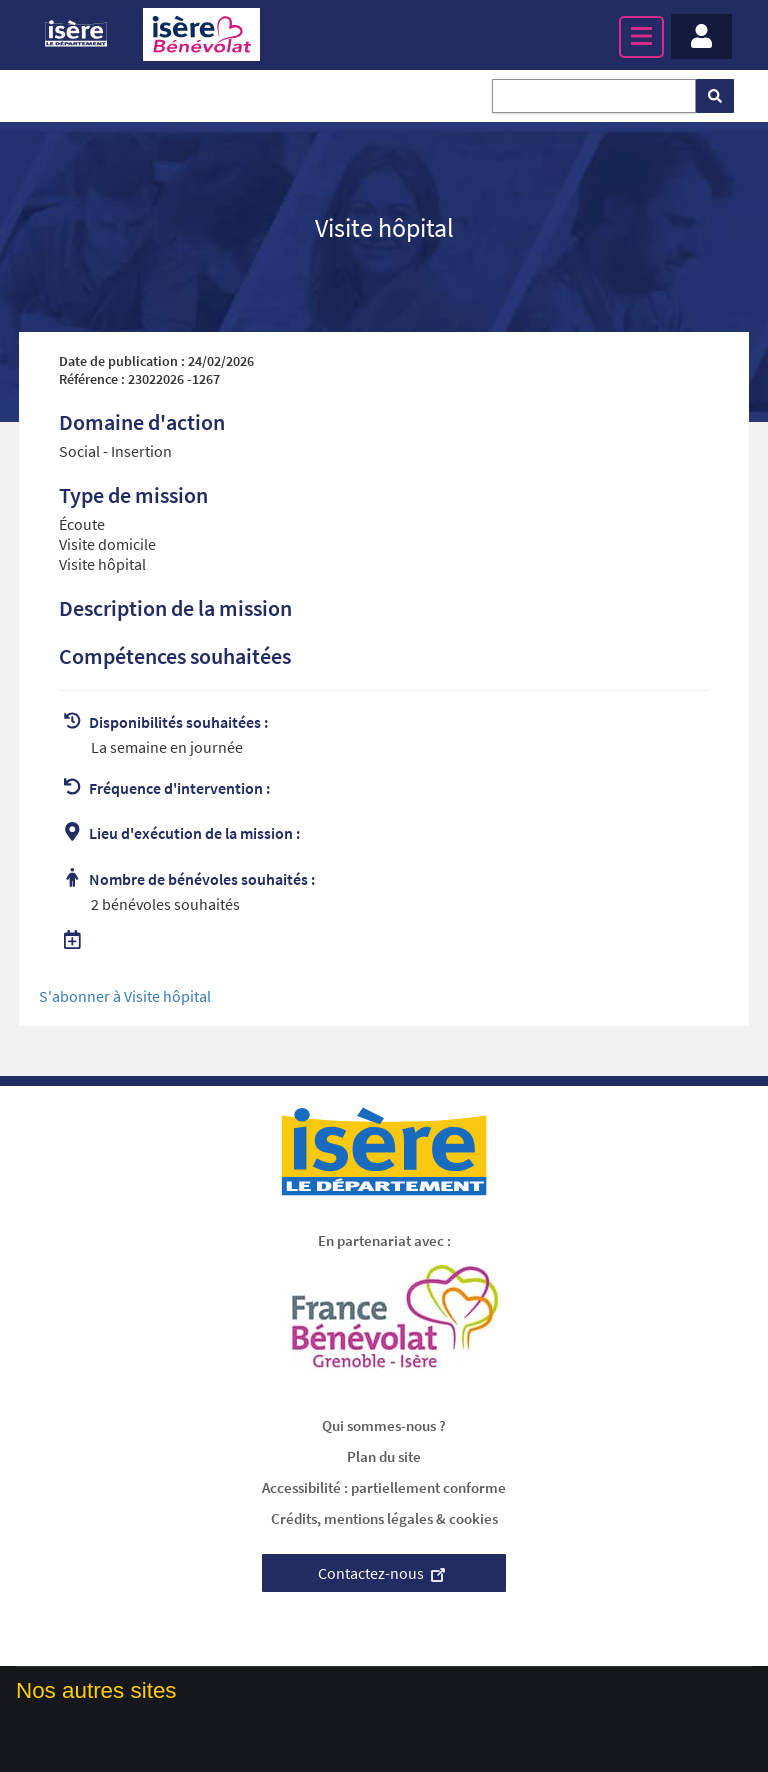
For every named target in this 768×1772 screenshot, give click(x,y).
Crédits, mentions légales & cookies (384, 1518)
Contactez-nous (384, 1573)
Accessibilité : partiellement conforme (384, 1487)
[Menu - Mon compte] (701, 36)
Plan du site (384, 1456)
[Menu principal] (641, 37)
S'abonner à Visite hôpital (125, 996)
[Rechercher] (715, 96)
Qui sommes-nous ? (384, 1425)
